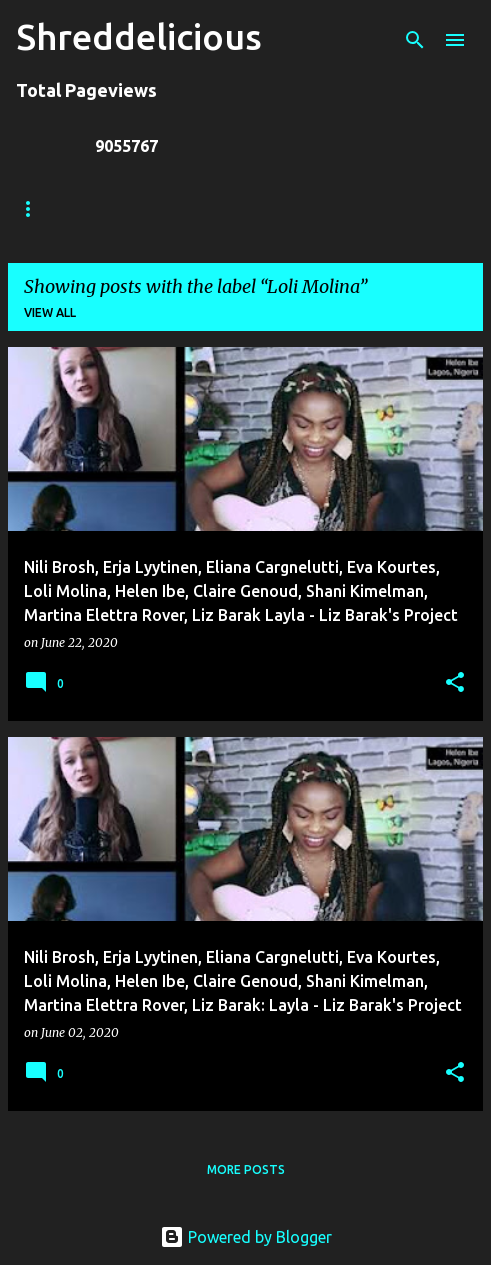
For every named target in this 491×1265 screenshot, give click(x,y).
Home (35, 208)
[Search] (415, 40)
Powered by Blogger (246, 1237)
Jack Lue (306, 208)
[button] (455, 683)
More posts (246, 1169)
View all (50, 312)
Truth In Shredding (165, 208)
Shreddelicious (139, 36)
